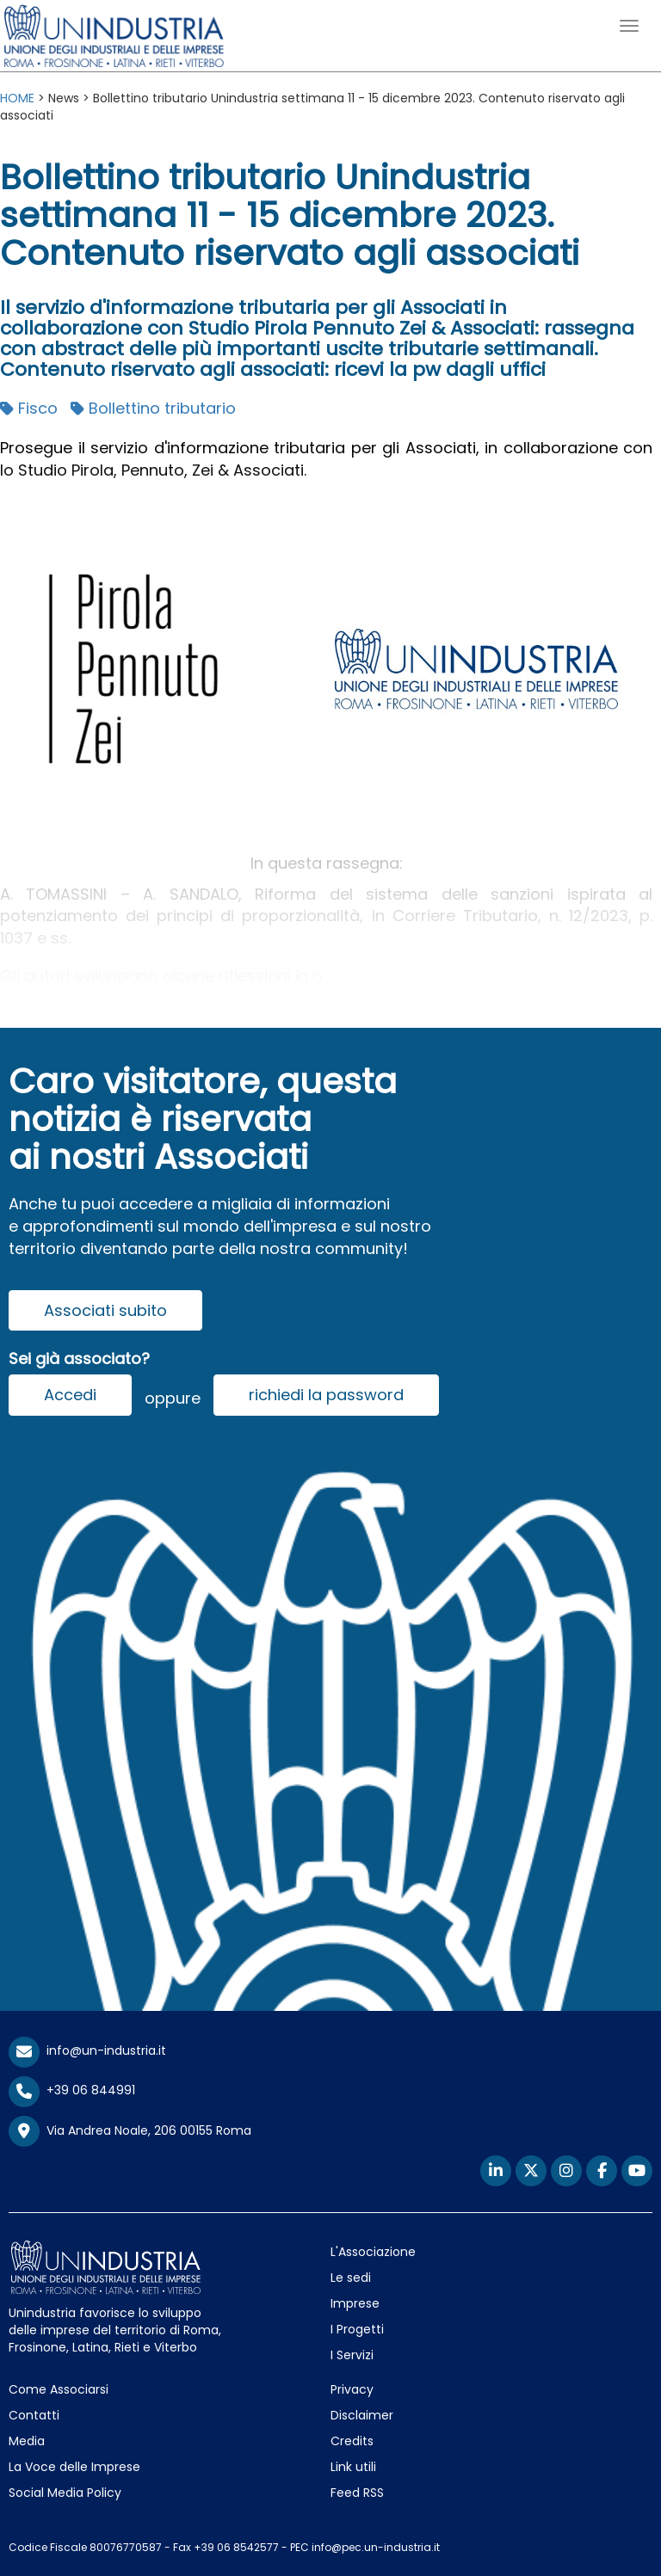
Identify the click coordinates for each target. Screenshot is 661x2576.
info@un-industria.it (87, 2050)
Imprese (355, 2303)
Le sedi (350, 2277)
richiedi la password (326, 1394)
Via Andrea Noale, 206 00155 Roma (130, 2131)
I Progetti (357, 2329)
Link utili (353, 2466)
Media (27, 2441)
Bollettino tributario (153, 408)
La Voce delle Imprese (74, 2466)
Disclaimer (361, 2415)
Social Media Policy (65, 2492)
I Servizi (352, 2355)
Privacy (352, 2389)
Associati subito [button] (105, 1310)
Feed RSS (357, 2492)
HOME (17, 98)
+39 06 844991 (72, 2090)
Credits (352, 2441)
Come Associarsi (58, 2389)
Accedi (70, 1394)
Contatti (34, 2415)
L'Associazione (373, 2251)
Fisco (29, 408)
